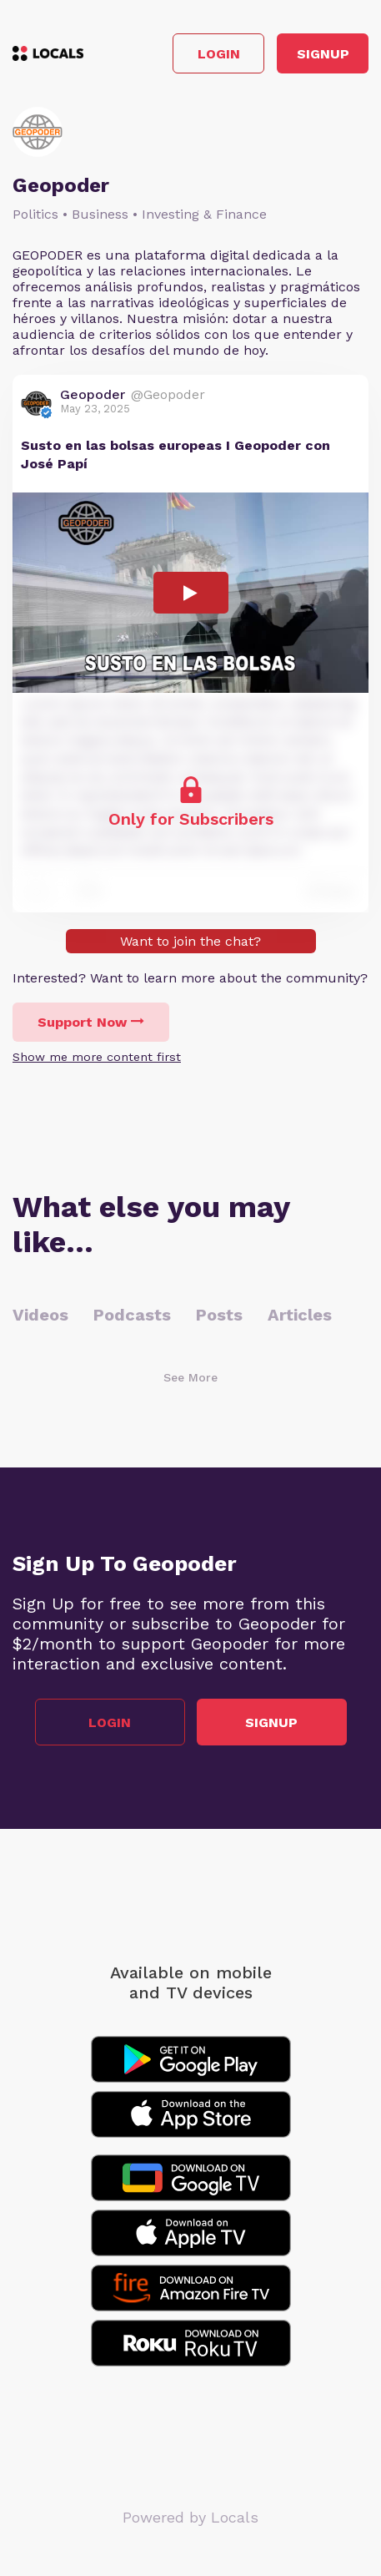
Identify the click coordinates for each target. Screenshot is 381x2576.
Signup (323, 54)
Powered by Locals (190, 2517)
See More (190, 1377)
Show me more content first (97, 1056)
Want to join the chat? (190, 941)
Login (219, 54)
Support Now (91, 1022)
